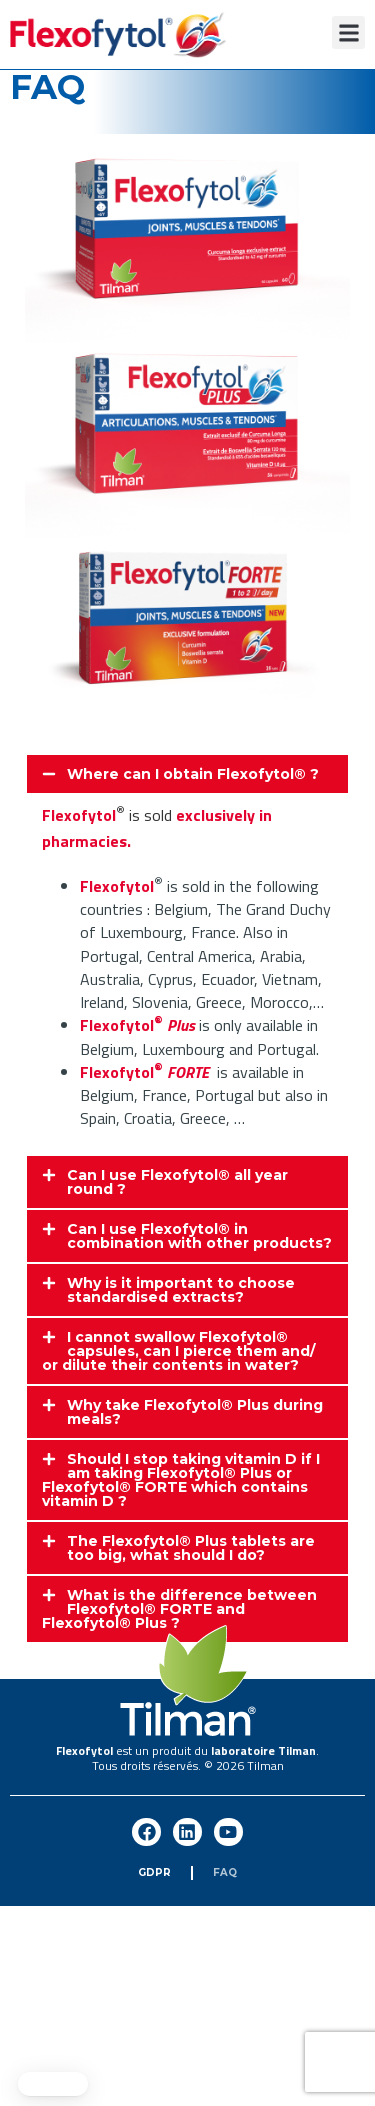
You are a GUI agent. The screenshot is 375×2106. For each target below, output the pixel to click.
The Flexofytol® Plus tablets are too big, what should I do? (191, 1548)
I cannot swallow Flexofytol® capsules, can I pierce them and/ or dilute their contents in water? (178, 1351)
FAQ (225, 1872)
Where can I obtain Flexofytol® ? (193, 774)
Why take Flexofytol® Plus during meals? (195, 1412)
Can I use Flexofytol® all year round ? (177, 1182)
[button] (348, 32)
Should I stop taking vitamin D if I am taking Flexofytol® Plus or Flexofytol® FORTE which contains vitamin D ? (181, 1480)
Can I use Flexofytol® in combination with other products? (199, 1236)
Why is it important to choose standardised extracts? (181, 1290)
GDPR (154, 1872)
